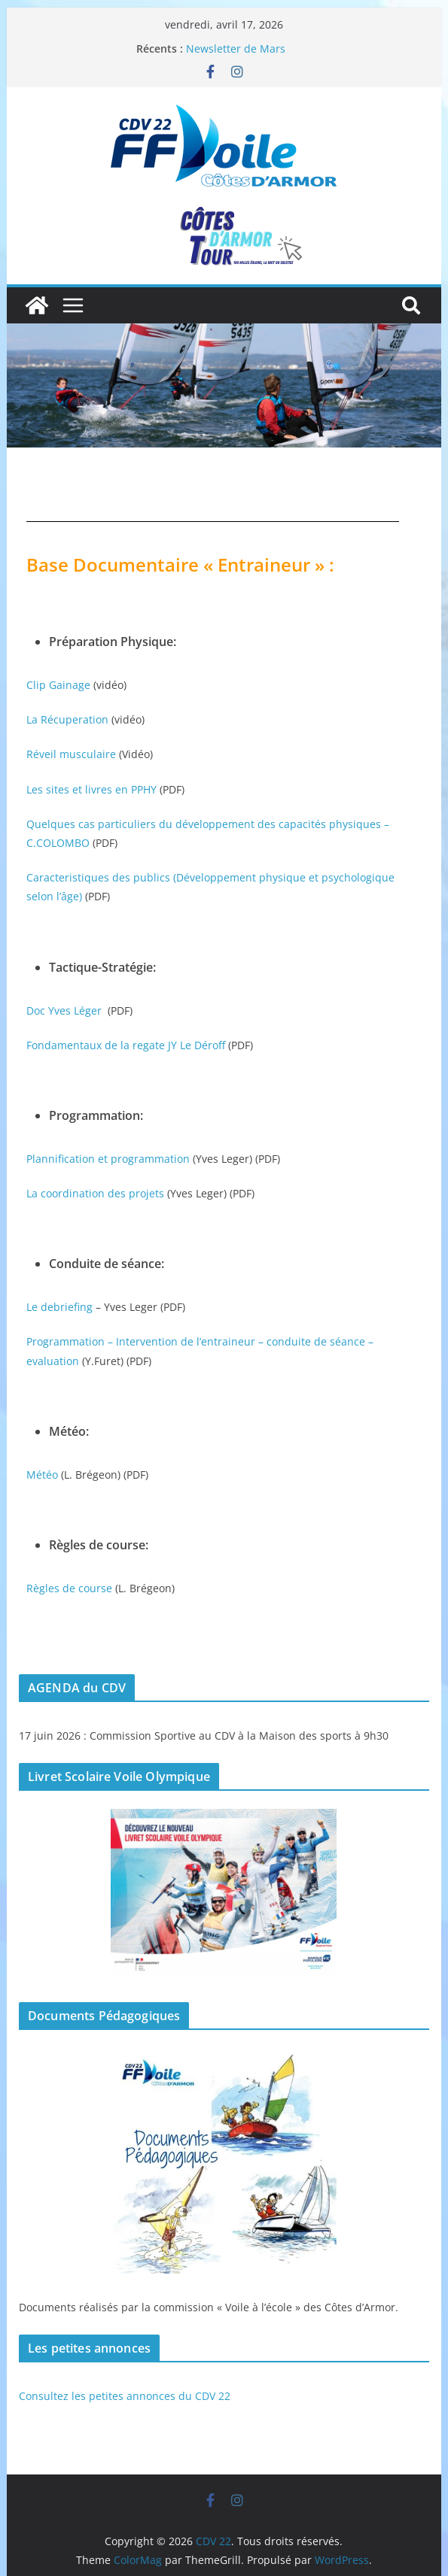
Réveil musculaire (71, 754)
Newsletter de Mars (235, 48)
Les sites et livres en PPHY (91, 789)
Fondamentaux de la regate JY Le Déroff (125, 1045)
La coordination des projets (95, 1193)
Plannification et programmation (108, 1158)
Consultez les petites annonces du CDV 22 (124, 2396)
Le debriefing (59, 1307)
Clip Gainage (58, 685)
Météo (42, 1474)
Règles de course (69, 1588)
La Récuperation (67, 719)
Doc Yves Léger (64, 1010)
